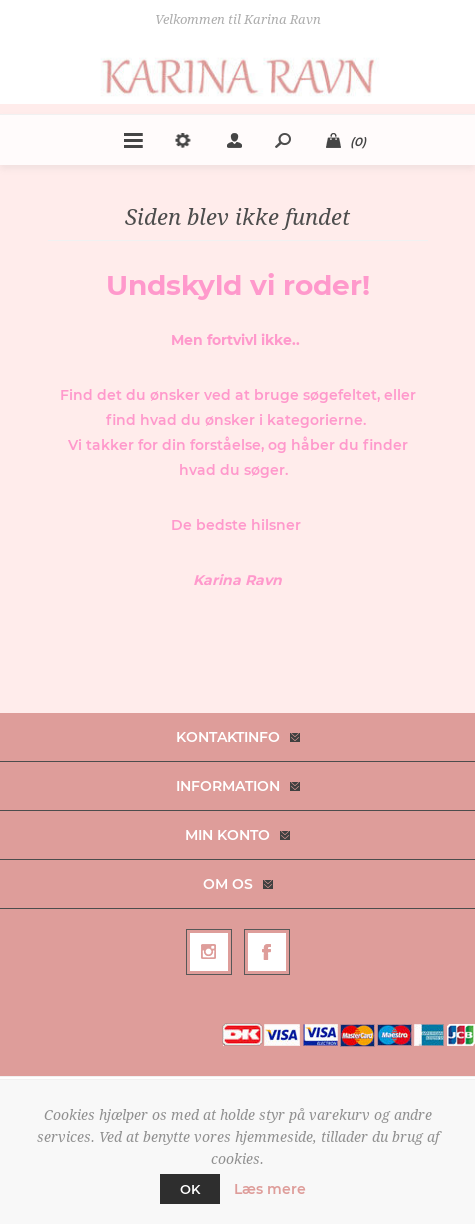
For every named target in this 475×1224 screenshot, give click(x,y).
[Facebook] (267, 952)
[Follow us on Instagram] (209, 952)
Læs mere (270, 1189)
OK (190, 1189)
